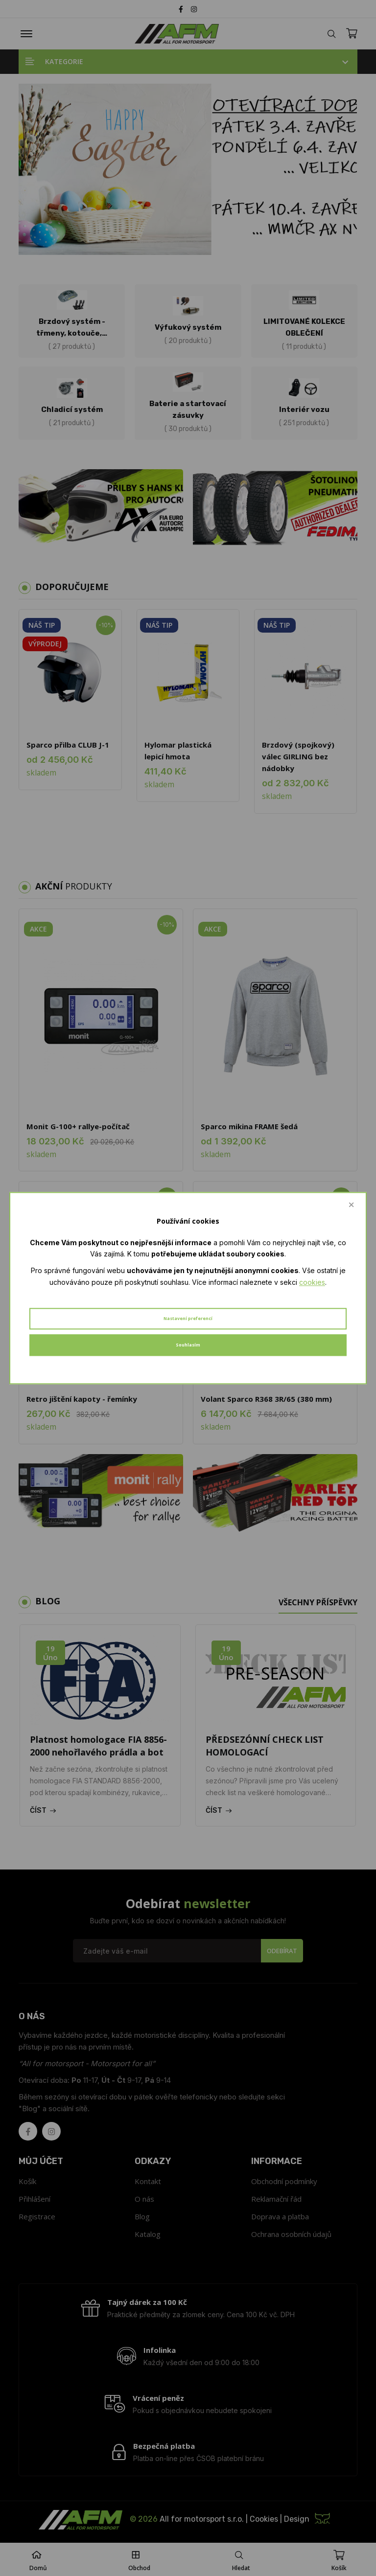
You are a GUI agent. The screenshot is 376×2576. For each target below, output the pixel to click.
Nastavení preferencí (188, 1318)
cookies (312, 1282)
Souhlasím (188, 1345)
